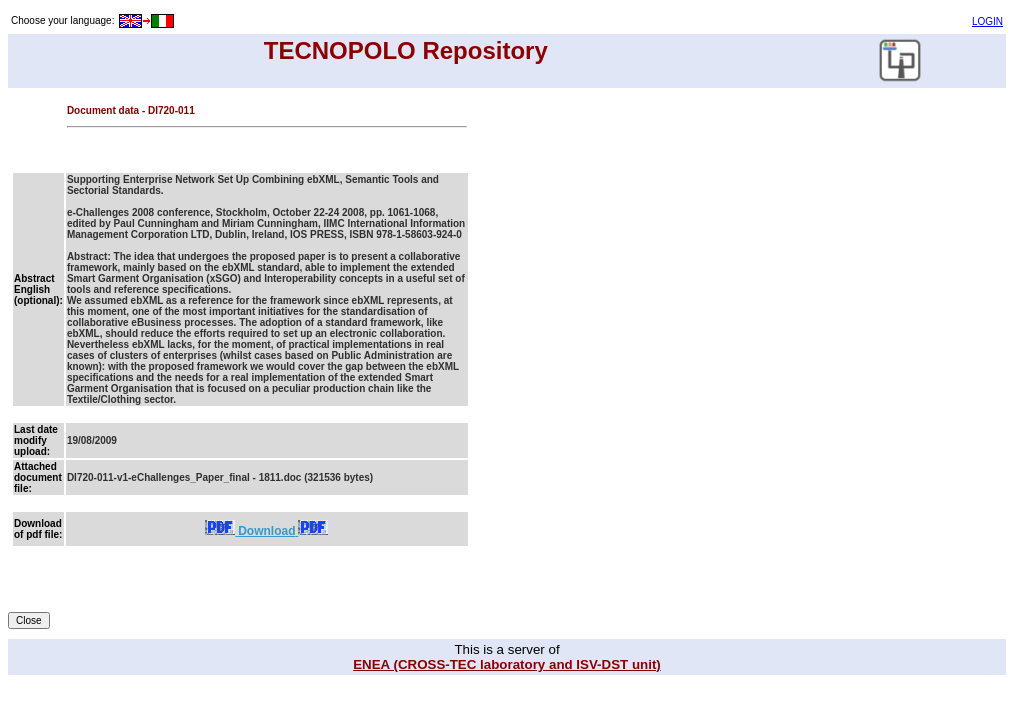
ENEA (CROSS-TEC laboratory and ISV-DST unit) (507, 664)
